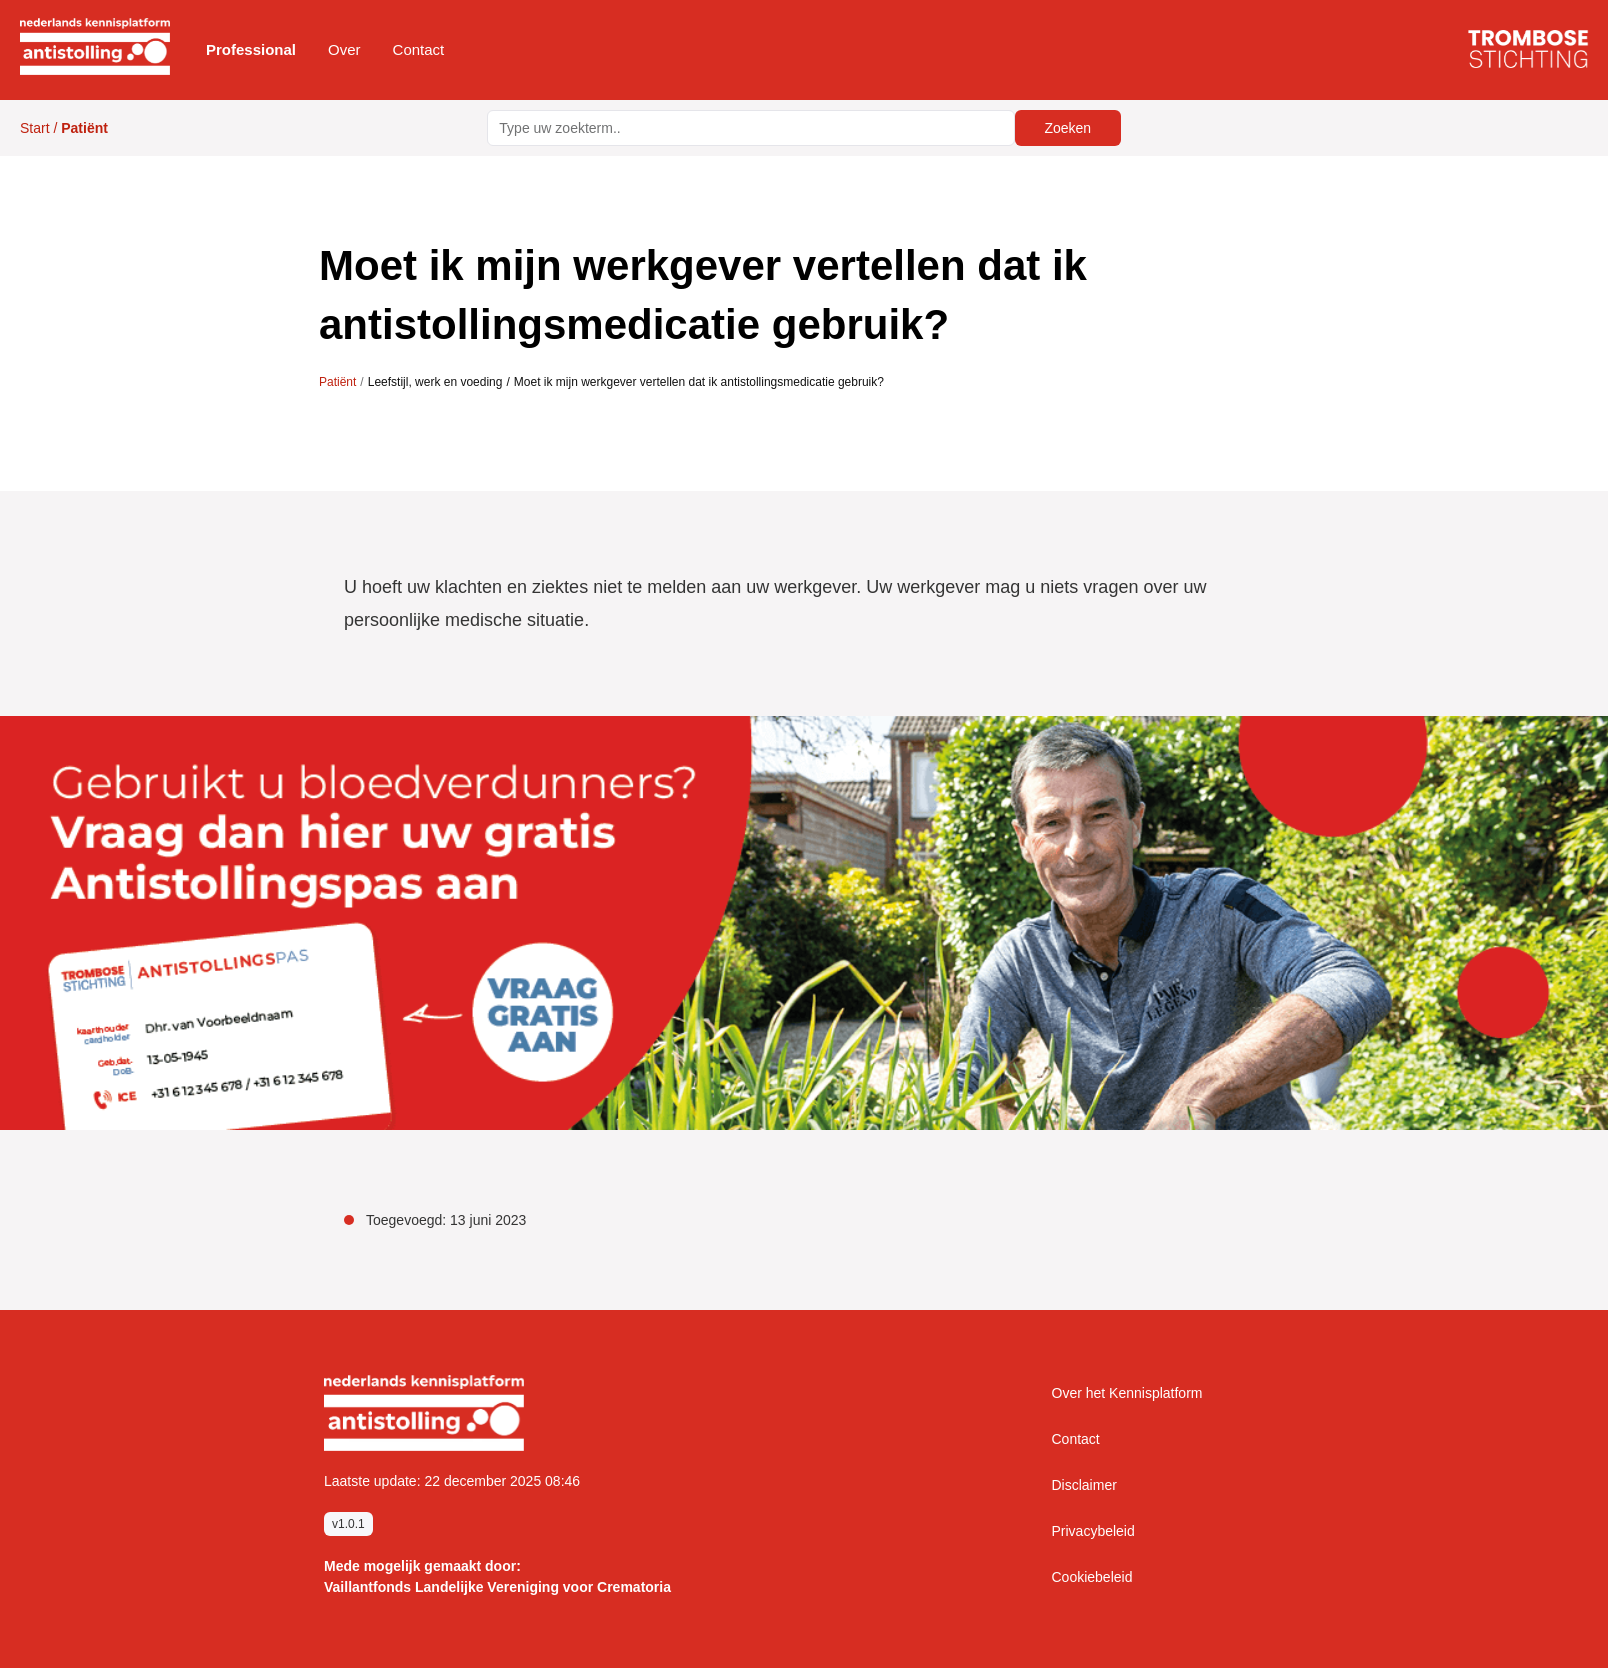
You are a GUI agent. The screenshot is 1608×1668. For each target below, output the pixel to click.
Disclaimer (1084, 1485)
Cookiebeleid (1092, 1577)
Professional (251, 49)
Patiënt (337, 382)
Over (344, 49)
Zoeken (1068, 128)
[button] (251, 50)
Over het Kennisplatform (1127, 1393)
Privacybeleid (1093, 1531)
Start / (64, 128)
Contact (419, 49)
